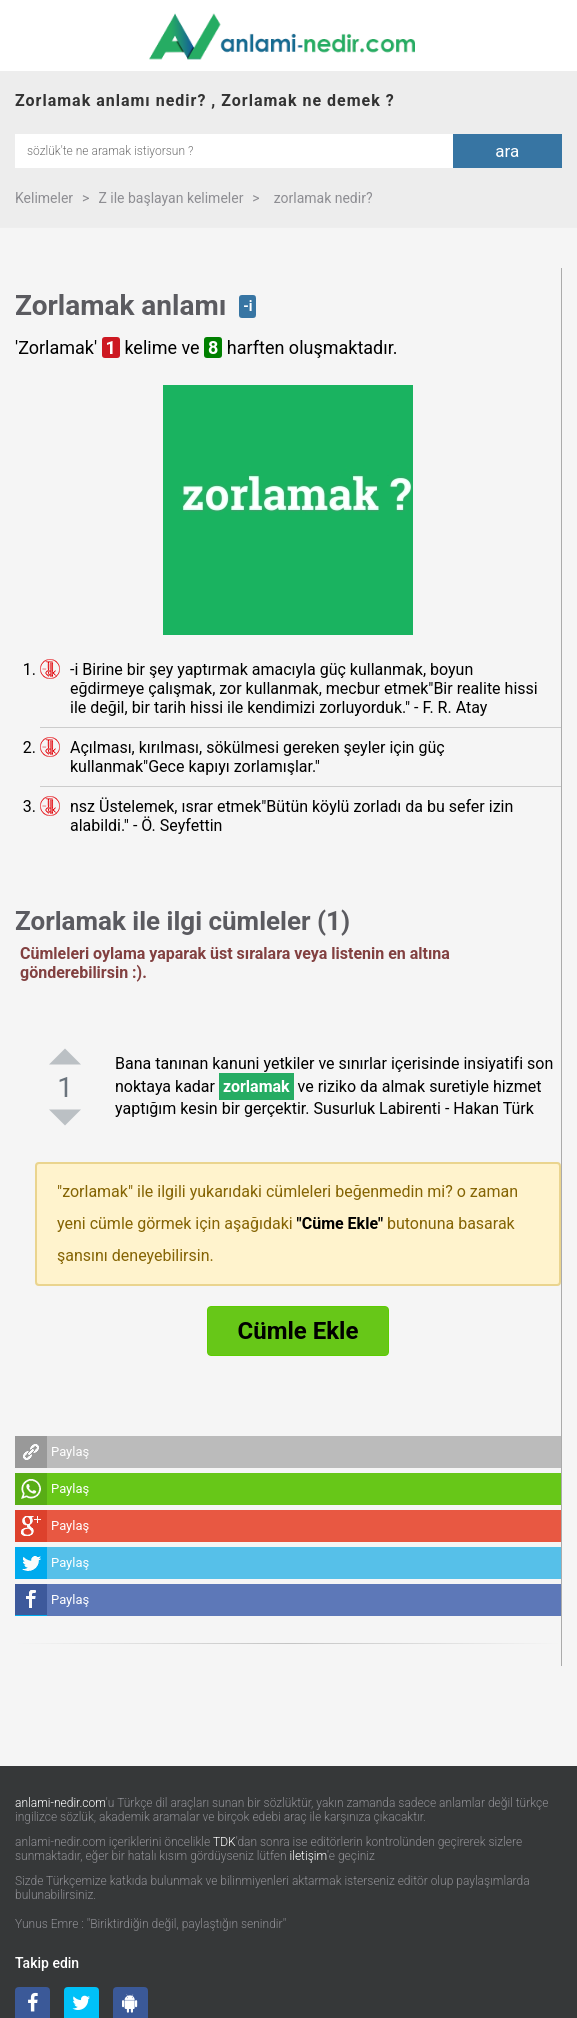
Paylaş (70, 1451)
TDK (224, 1842)
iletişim (309, 1856)
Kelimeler (44, 198)
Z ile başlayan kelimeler (170, 198)
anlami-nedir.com (60, 1803)
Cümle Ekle (298, 1331)
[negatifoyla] (65, 1117)
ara (507, 151)
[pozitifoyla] (65, 1056)
